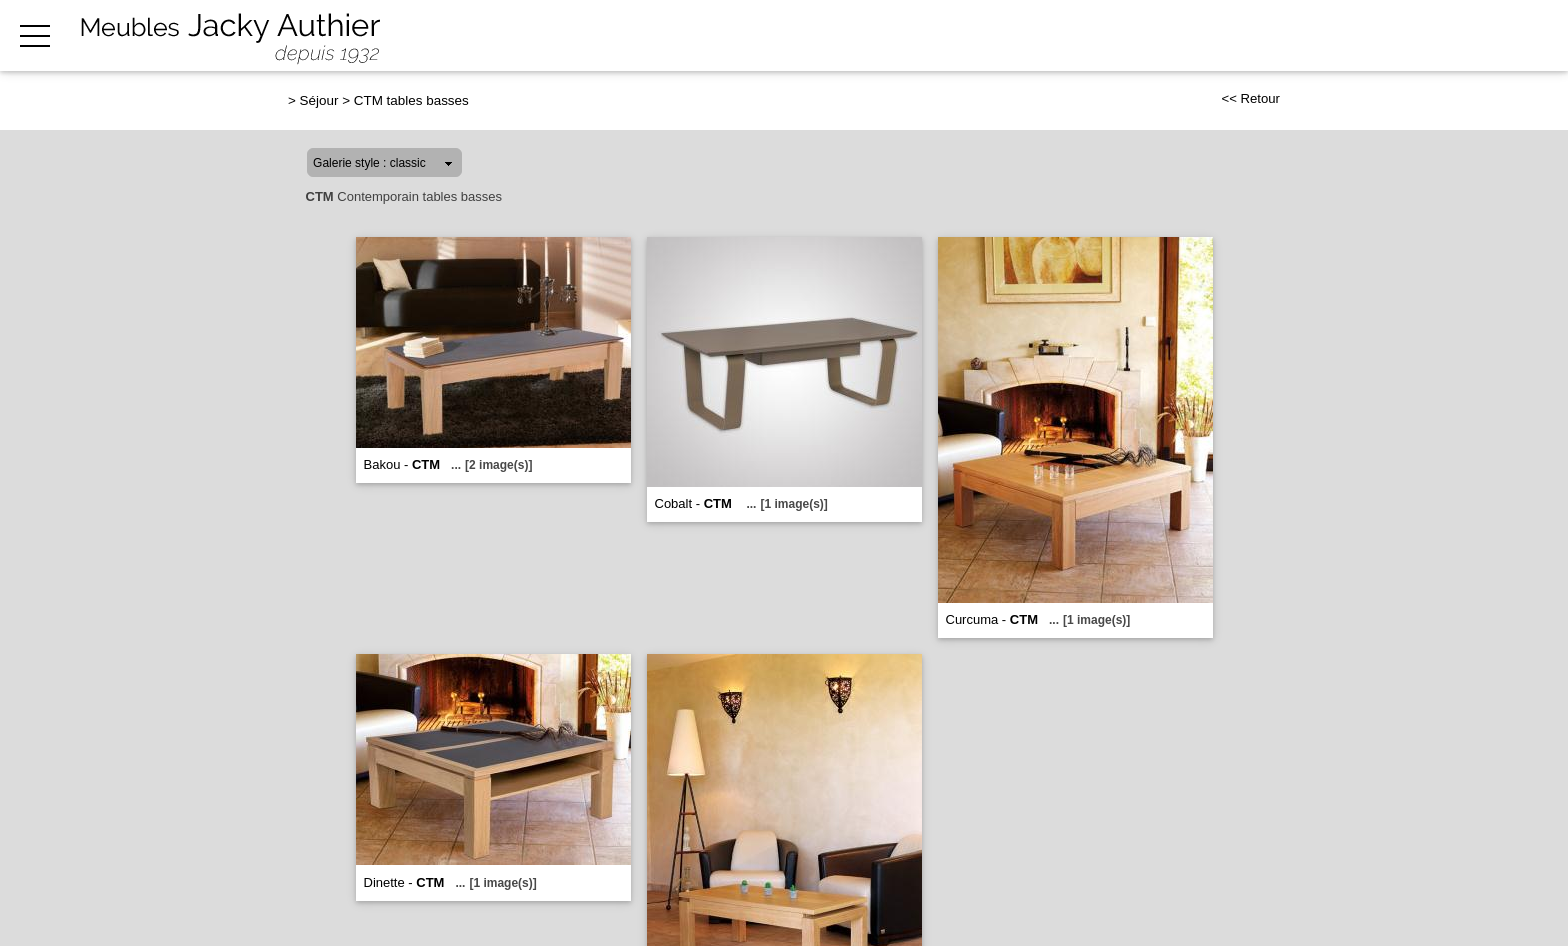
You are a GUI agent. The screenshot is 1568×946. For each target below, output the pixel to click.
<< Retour (1250, 98)
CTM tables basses (411, 100)
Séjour (319, 100)
